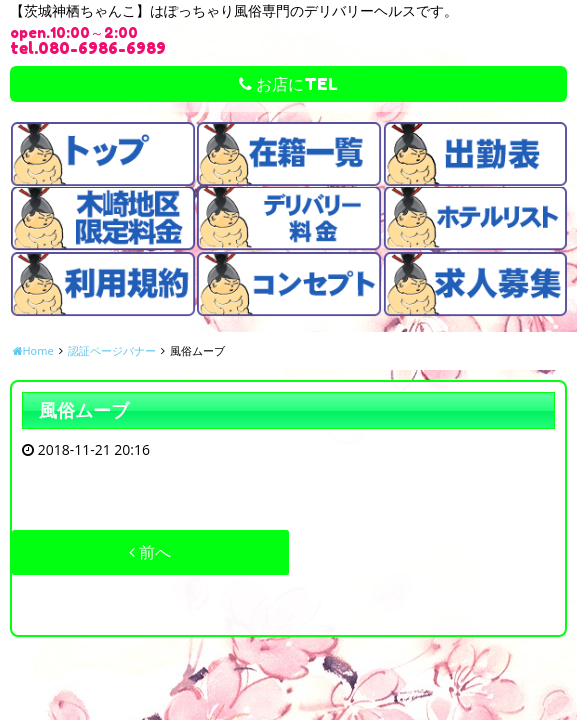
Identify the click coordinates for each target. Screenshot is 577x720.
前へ (150, 552)
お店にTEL (288, 84)
